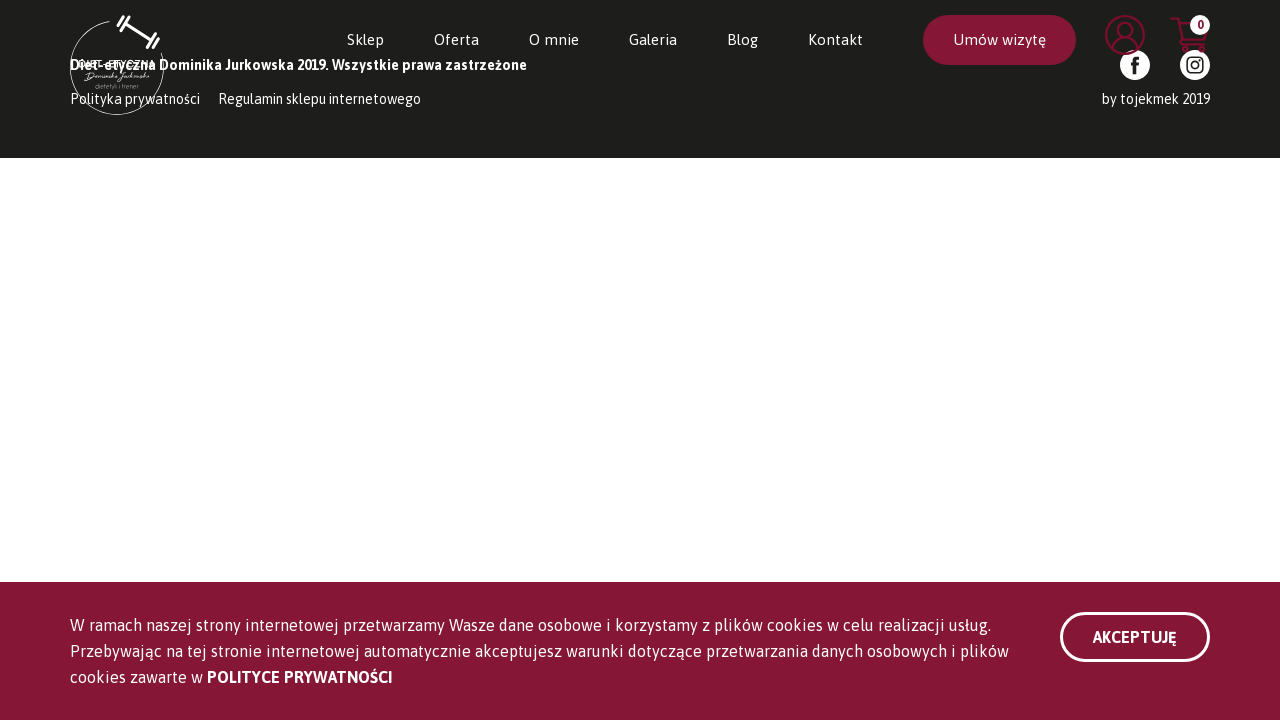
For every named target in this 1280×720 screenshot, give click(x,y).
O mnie (554, 39)
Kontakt (835, 39)
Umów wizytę (999, 39)
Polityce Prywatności (299, 677)
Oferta (456, 39)
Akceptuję (1135, 637)
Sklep (365, 39)
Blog (742, 39)
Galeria (653, 39)
